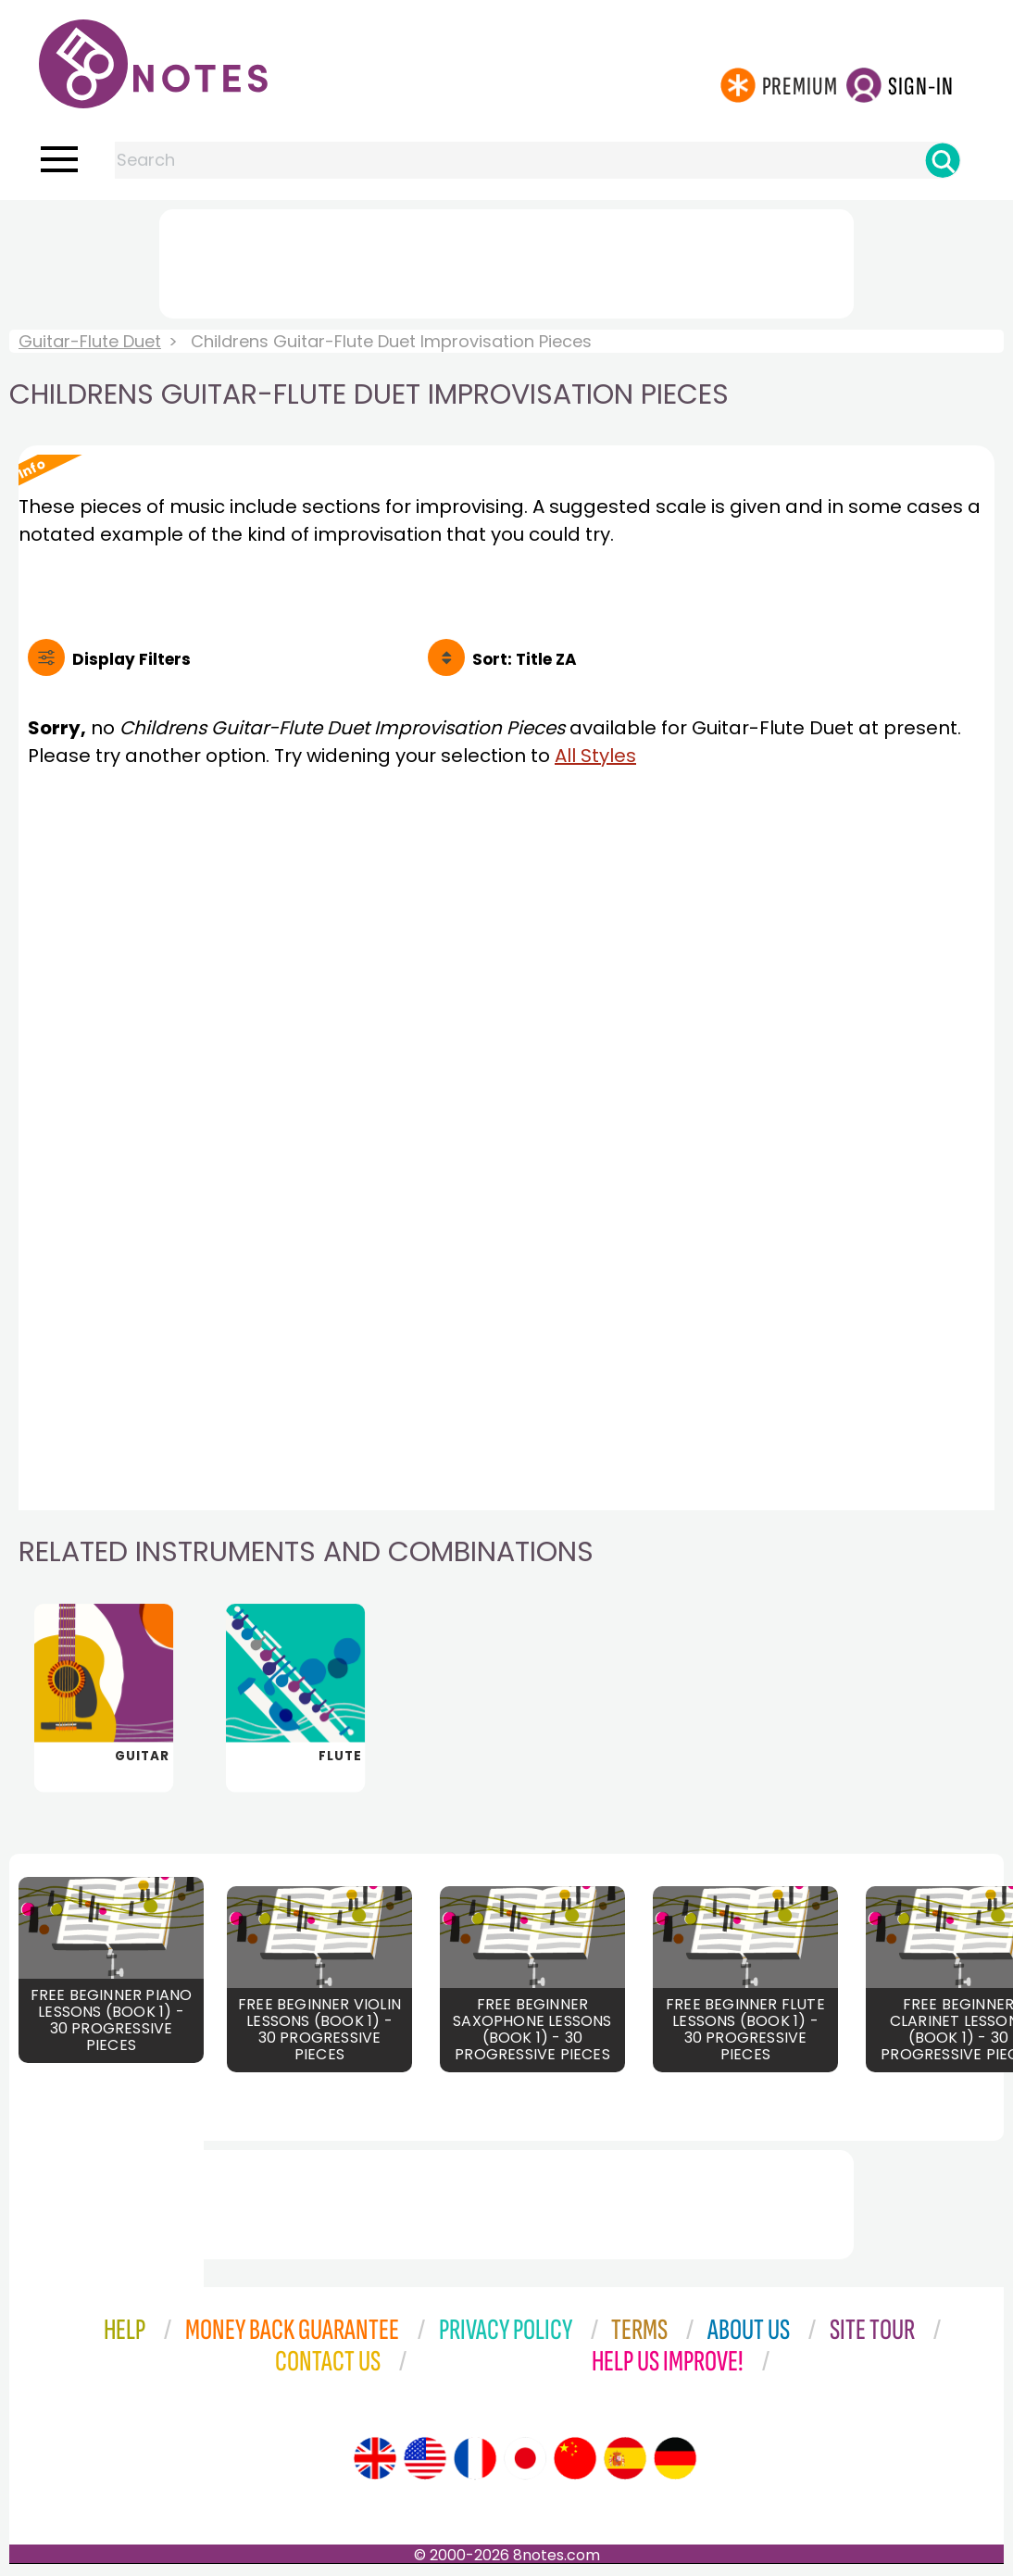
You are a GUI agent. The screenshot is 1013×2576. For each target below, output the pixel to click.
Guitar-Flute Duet (90, 341)
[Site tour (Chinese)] (575, 2459)
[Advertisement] (506, 260)
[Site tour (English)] (375, 2459)
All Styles (595, 756)
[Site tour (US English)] (425, 2459)
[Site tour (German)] (675, 2459)
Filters (131, 659)
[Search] (942, 160)
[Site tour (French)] (475, 2459)
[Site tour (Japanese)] (525, 2459)
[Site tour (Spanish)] (625, 2459)
